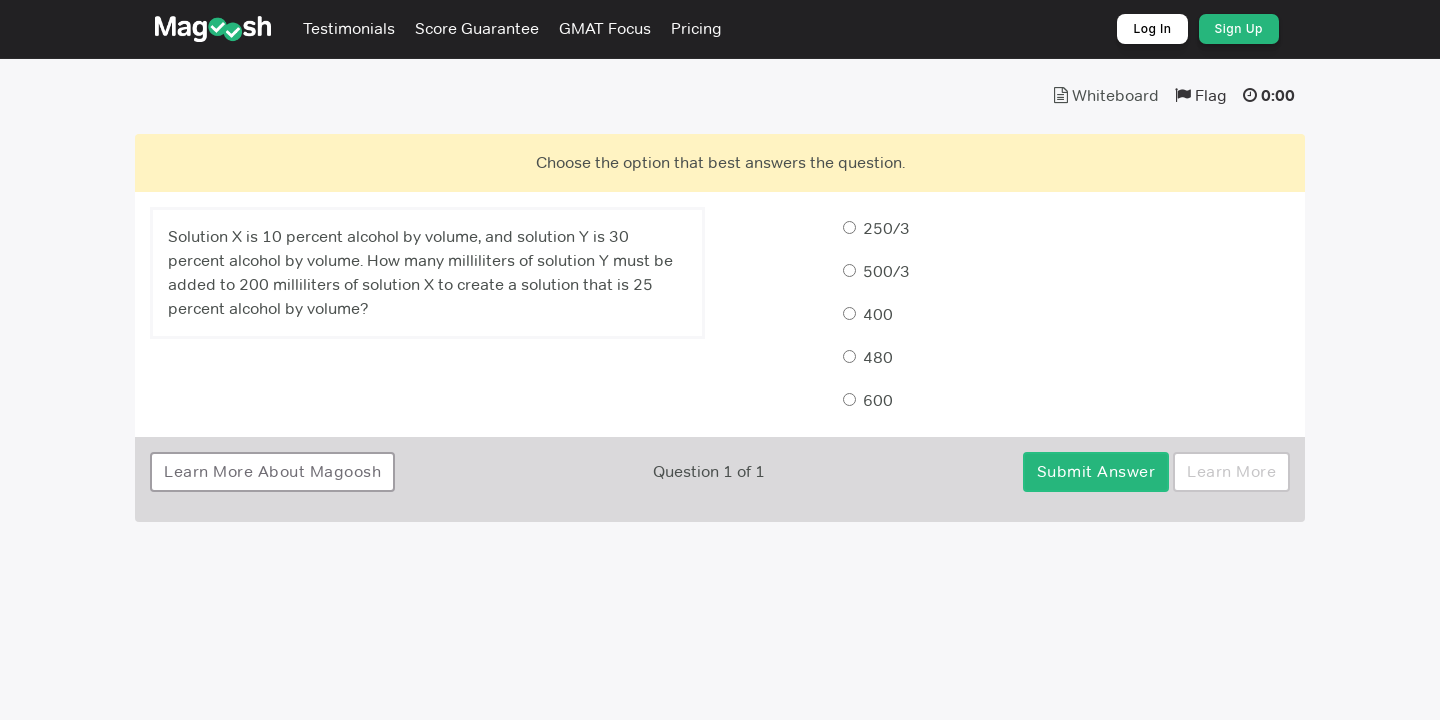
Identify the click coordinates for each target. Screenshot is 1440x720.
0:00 (1278, 95)
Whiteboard (1106, 95)
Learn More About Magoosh (272, 471)
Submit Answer (1096, 471)
